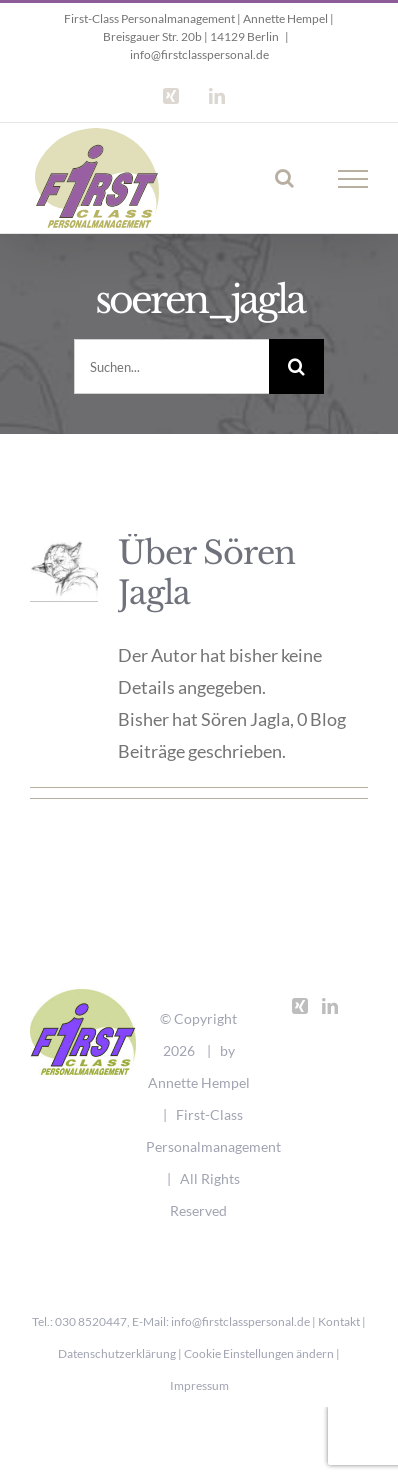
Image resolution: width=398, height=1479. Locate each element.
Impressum (199, 1385)
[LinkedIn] (330, 1006)
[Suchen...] (171, 366)
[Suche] (296, 366)
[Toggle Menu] (353, 179)
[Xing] (300, 1006)
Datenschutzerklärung (117, 1353)
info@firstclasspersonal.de (199, 54)
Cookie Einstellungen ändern (259, 1353)
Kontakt (339, 1321)
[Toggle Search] (284, 178)
